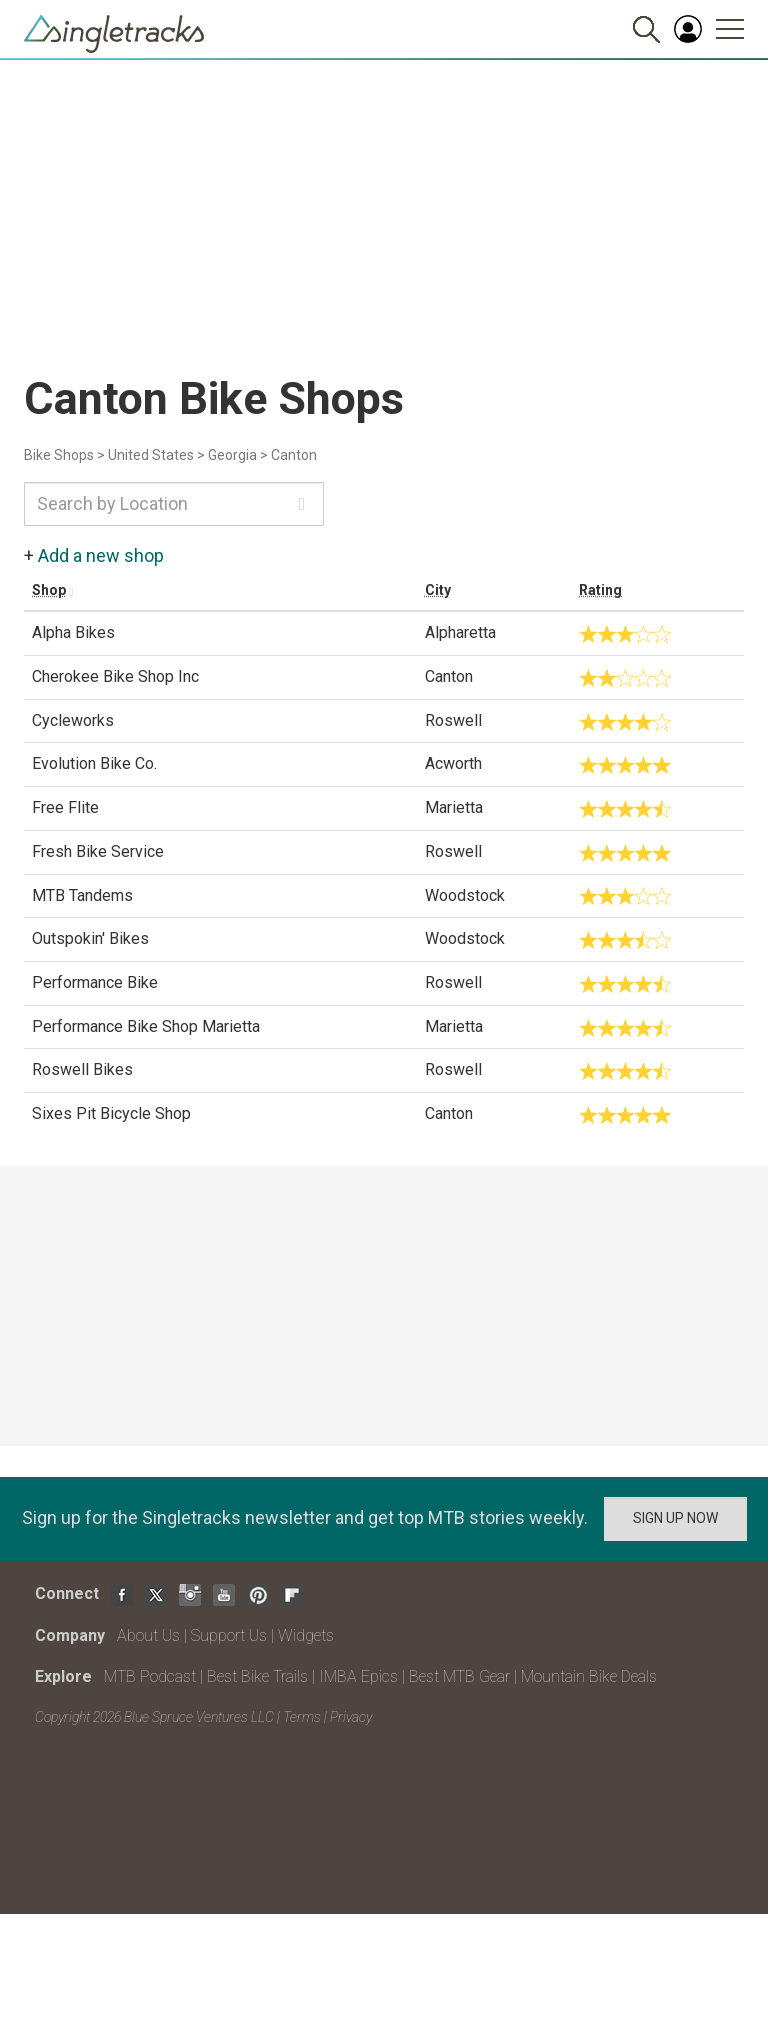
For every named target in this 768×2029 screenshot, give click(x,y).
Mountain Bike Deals (589, 1676)
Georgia (232, 455)
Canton (294, 455)
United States (151, 455)
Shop (49, 590)
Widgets (306, 1635)
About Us (148, 1635)
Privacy (351, 1717)
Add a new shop (101, 555)
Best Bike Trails (257, 1676)
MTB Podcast (150, 1676)
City (438, 590)
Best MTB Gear (459, 1676)
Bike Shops (59, 455)
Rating (600, 590)
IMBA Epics (358, 1676)
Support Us (229, 1635)
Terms (302, 1717)
